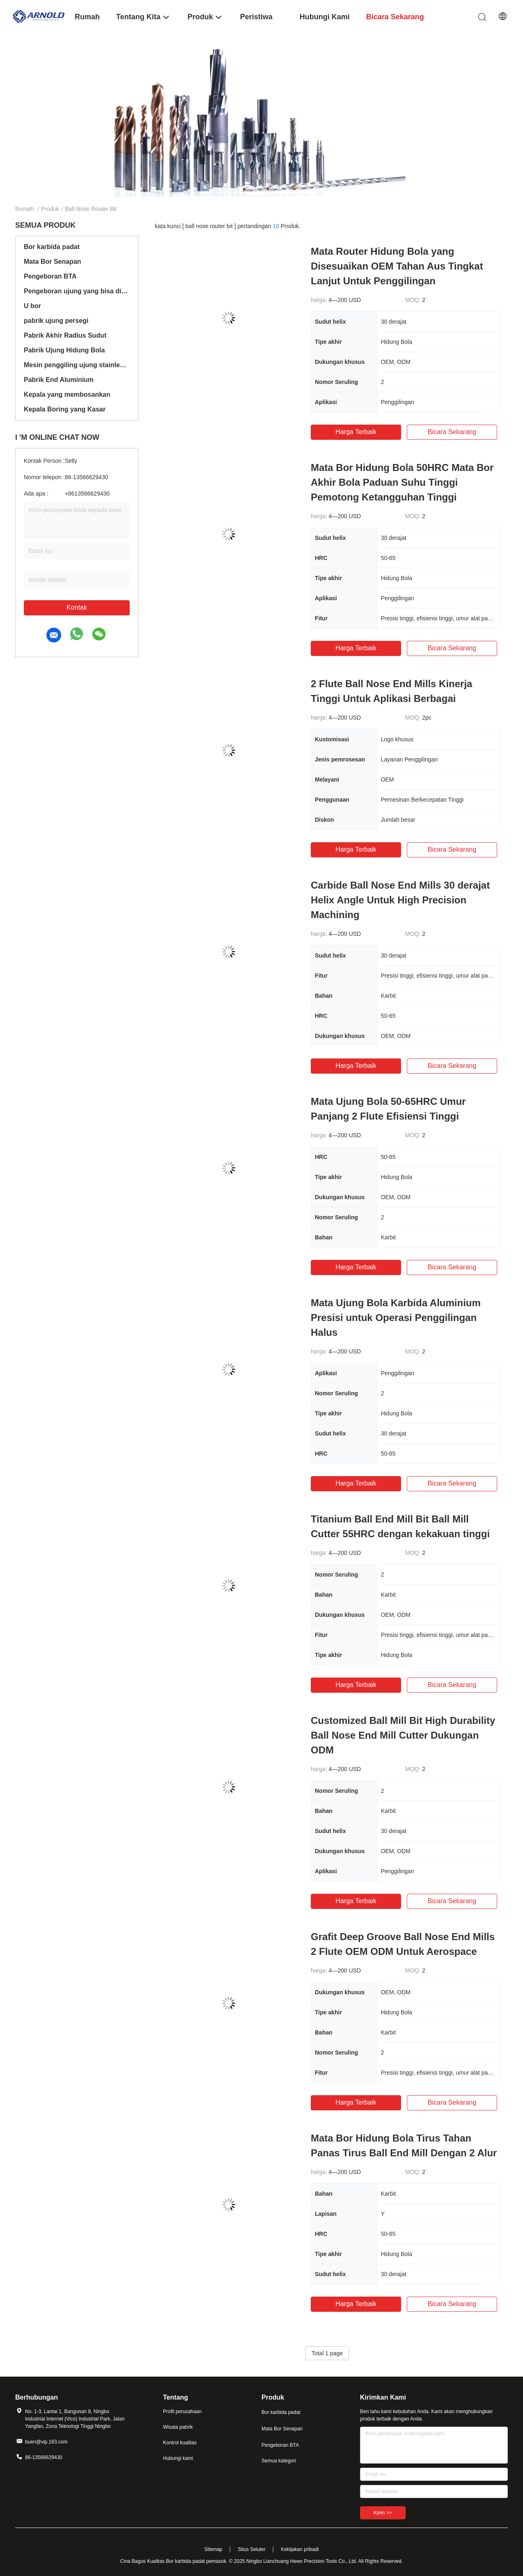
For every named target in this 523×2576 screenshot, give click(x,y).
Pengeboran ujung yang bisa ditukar (77, 291)
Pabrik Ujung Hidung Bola (64, 350)
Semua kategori (279, 2461)
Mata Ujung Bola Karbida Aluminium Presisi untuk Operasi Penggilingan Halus (396, 1317)
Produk (50, 209)
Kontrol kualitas (180, 2443)
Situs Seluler (251, 2549)
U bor (32, 305)
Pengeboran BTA (50, 276)
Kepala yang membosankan (67, 394)
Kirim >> (383, 2513)
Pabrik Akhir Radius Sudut (65, 335)
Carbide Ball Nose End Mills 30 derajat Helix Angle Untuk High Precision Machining (400, 900)
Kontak (77, 607)
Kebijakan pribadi (300, 2549)
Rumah (24, 209)
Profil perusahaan (182, 2411)
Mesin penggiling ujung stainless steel (77, 364)
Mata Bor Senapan (52, 261)
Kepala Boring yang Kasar (65, 409)
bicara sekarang (452, 431)
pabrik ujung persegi (56, 320)
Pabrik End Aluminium (59, 379)
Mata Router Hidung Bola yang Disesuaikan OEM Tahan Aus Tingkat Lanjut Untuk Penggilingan (397, 266)
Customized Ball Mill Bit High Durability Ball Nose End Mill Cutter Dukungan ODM (403, 1735)
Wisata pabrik (178, 2427)
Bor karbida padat (52, 246)
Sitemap (213, 2549)
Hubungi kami (178, 2458)
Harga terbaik (355, 431)
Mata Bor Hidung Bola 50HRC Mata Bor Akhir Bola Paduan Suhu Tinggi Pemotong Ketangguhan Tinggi (402, 482)
